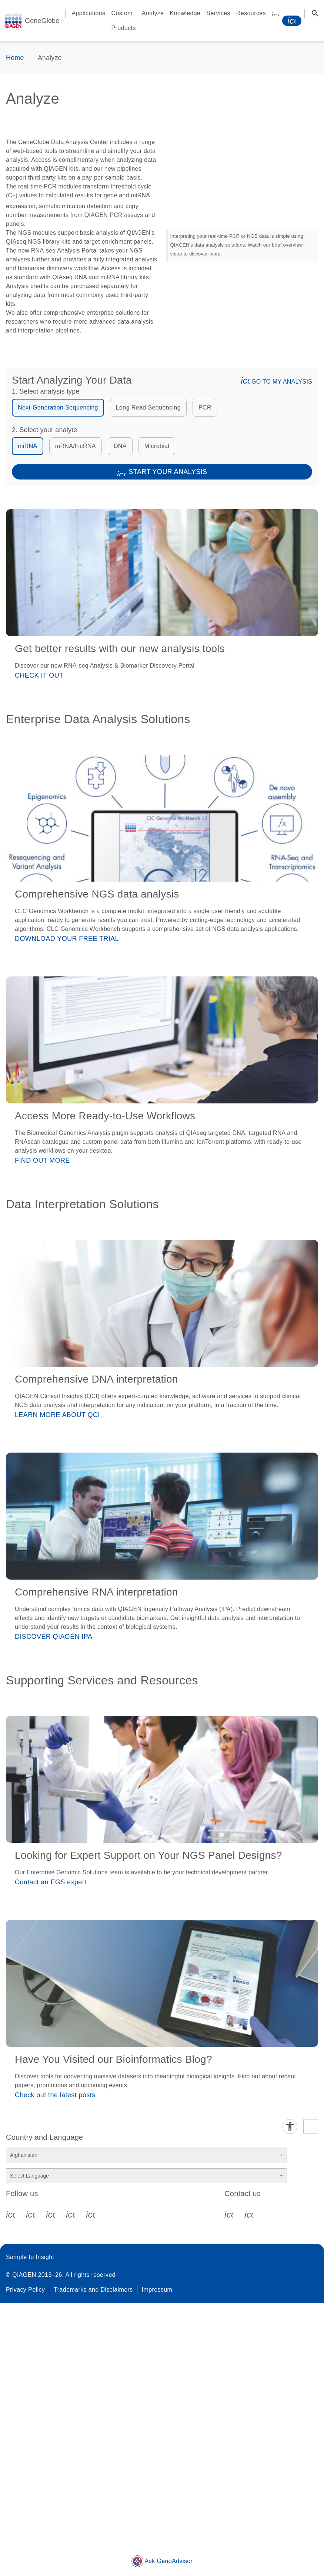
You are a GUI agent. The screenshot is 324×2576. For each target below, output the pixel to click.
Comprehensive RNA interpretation (96, 1592)
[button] (237, 380)
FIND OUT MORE (42, 1160)
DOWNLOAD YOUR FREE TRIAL (67, 938)
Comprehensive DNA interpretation (96, 1379)
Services (218, 13)
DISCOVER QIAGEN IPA (53, 1636)
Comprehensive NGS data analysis (97, 894)
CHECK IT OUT (39, 675)
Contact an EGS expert (51, 1882)
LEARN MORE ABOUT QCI (57, 1415)
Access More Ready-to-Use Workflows (105, 1116)
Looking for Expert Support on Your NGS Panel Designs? (148, 1855)
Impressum (157, 2289)
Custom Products (123, 20)
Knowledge (185, 13)
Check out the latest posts (55, 2095)
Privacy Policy (25, 2289)
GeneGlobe (42, 20)
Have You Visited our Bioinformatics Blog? (113, 2059)
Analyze (153, 13)
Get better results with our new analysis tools (120, 648)
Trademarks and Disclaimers (93, 2289)
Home (15, 57)
